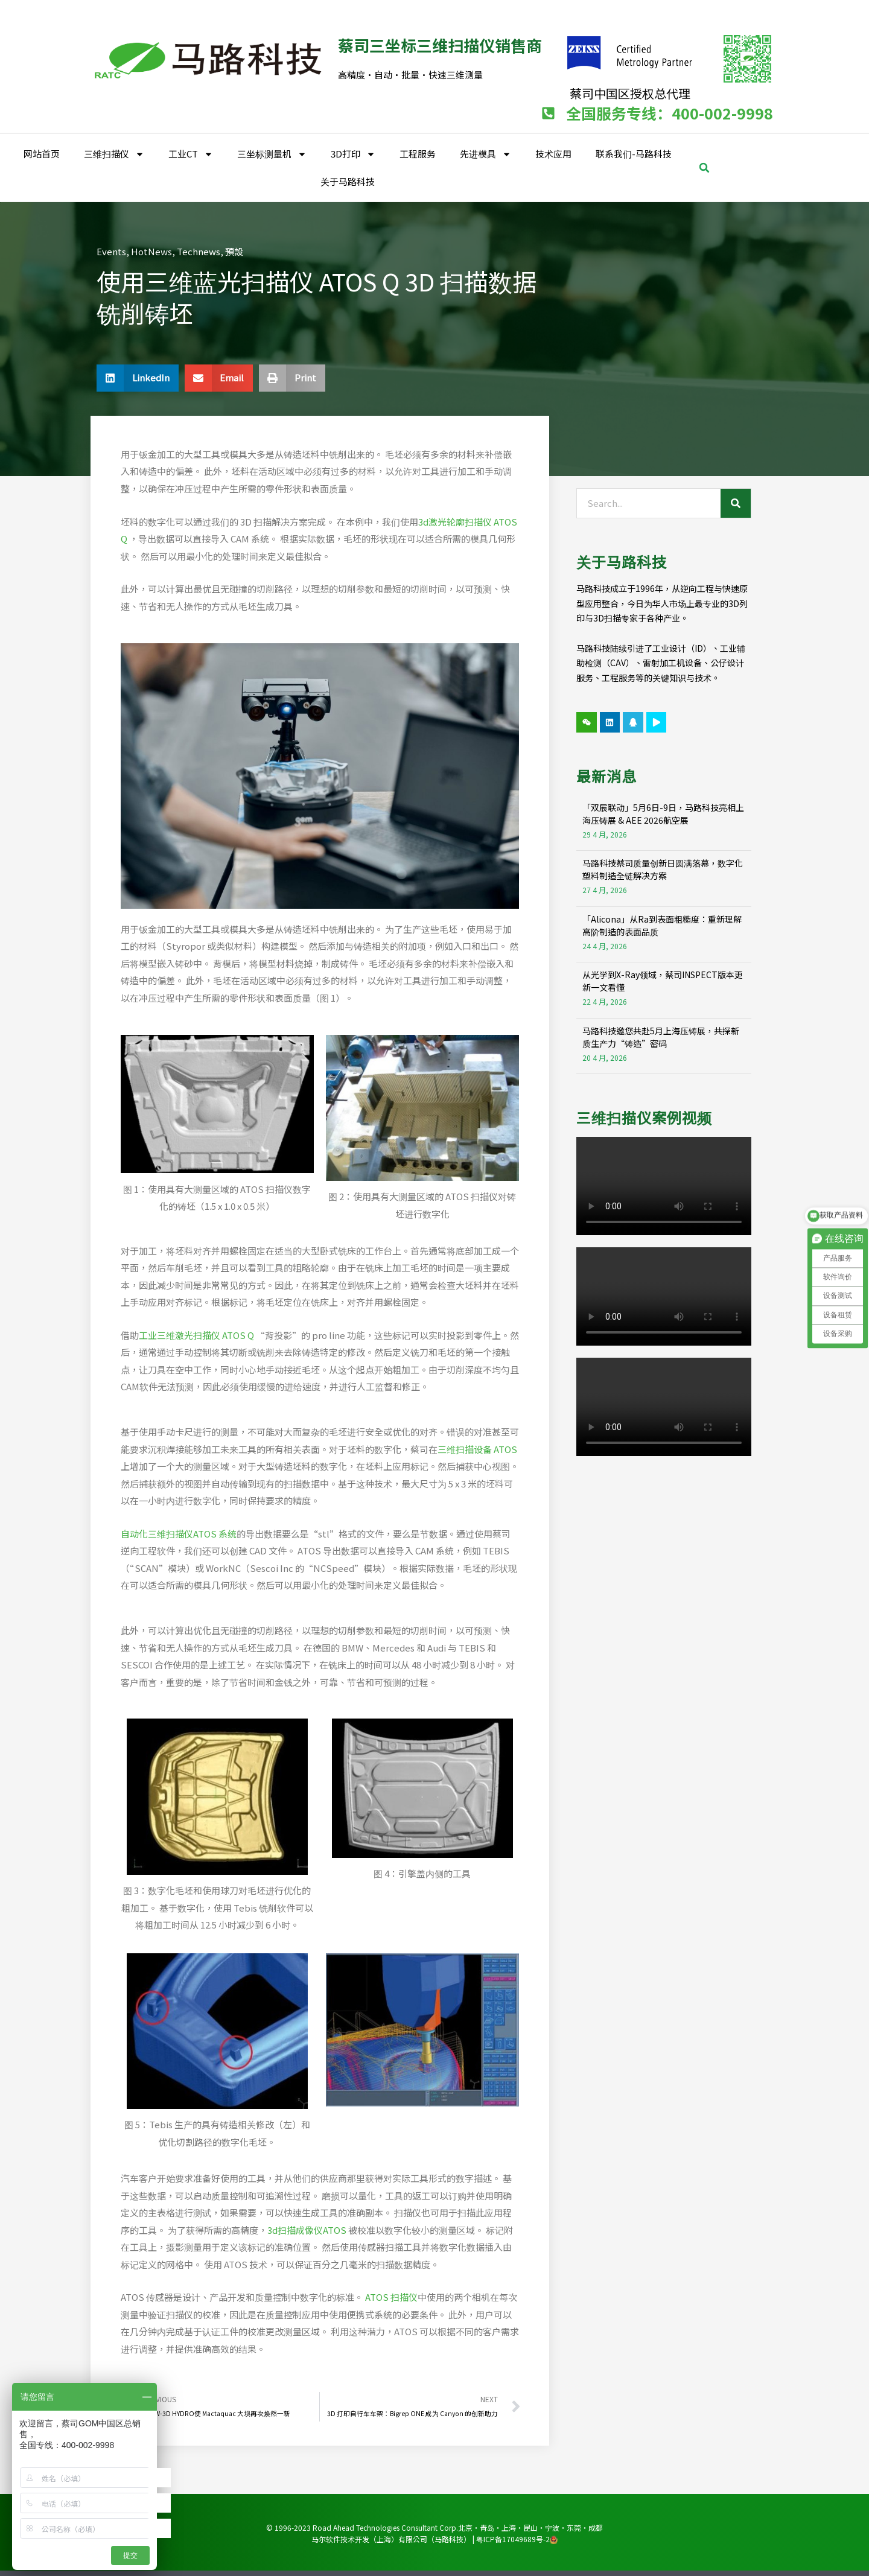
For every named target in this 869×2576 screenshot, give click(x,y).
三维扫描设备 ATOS (477, 1449)
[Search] (736, 503)
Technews (198, 251)
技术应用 (553, 153)
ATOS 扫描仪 (390, 2297)
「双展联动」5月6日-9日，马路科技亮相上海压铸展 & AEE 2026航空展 (663, 813)
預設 (234, 251)
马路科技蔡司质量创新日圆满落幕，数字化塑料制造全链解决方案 (662, 869)
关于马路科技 (347, 181)
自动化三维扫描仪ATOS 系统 (179, 1533)
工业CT (190, 154)
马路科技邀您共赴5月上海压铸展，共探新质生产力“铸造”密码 (660, 1037)
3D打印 (353, 154)
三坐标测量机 (272, 154)
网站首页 (42, 153)
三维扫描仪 (114, 154)
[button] (704, 168)
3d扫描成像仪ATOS (306, 2230)
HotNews (151, 251)
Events (111, 251)
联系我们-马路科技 (634, 153)
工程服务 (417, 153)
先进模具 (485, 154)
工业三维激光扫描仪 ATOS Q (196, 1335)
